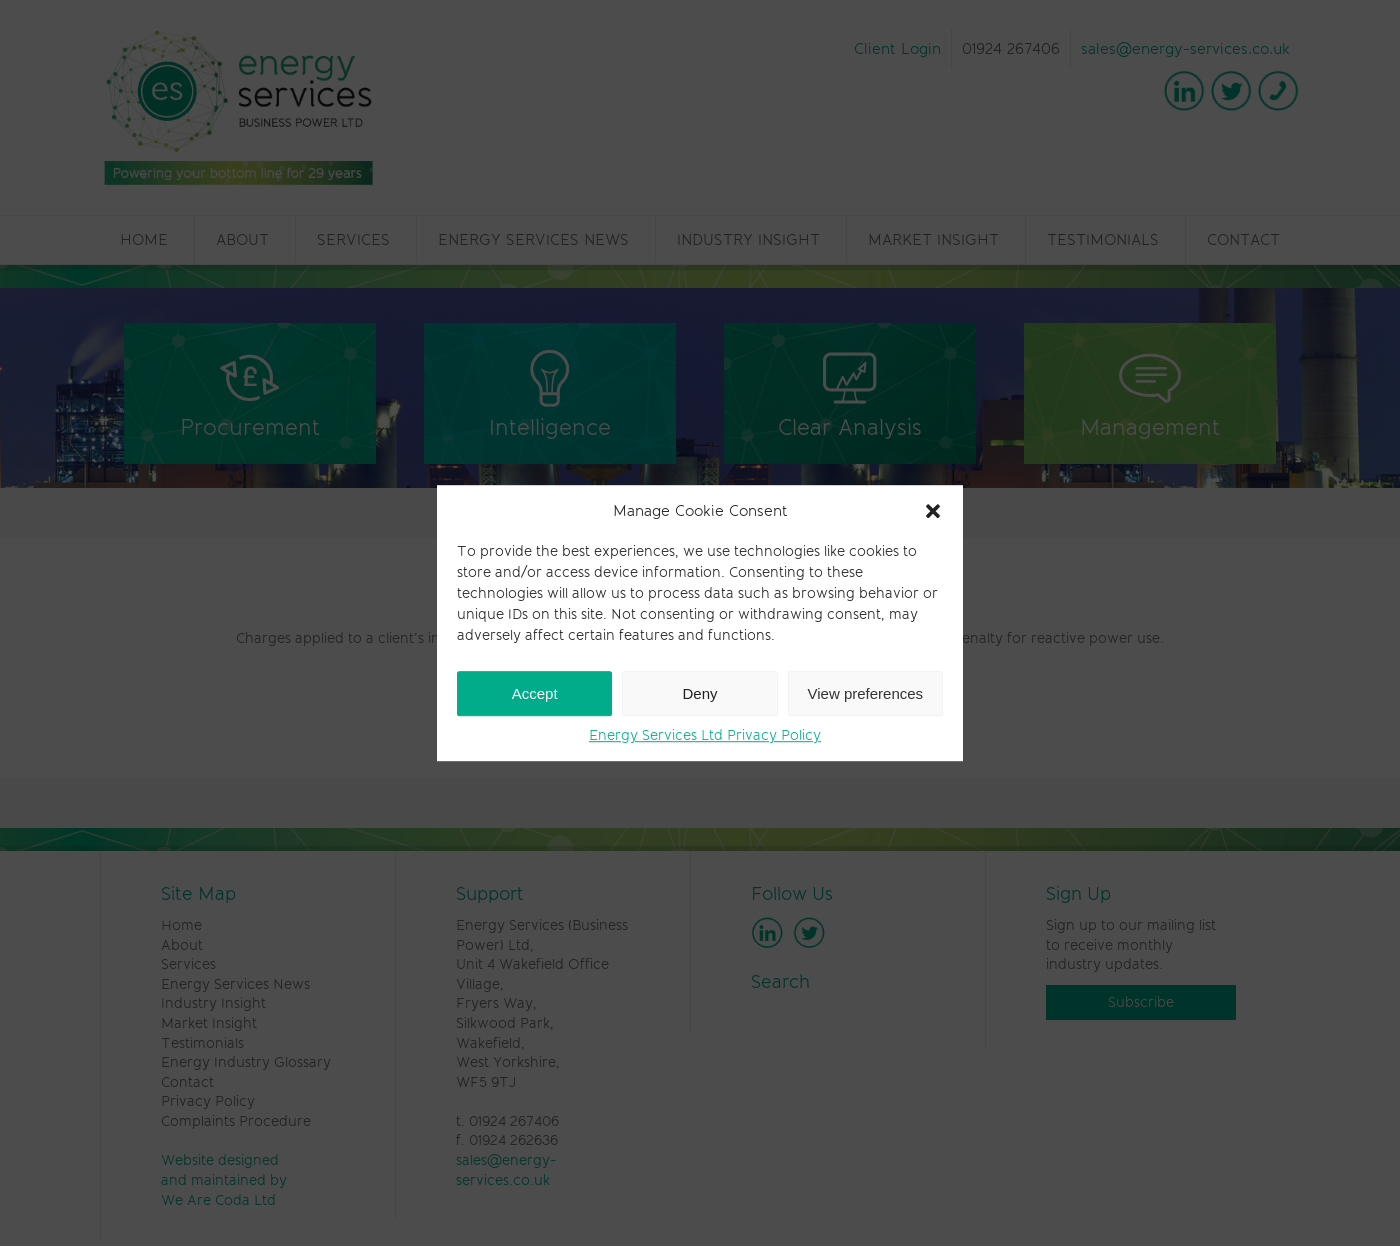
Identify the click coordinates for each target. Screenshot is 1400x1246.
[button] (933, 511)
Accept (535, 693)
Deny (699, 693)
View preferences (866, 693)
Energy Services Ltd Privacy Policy (705, 735)
